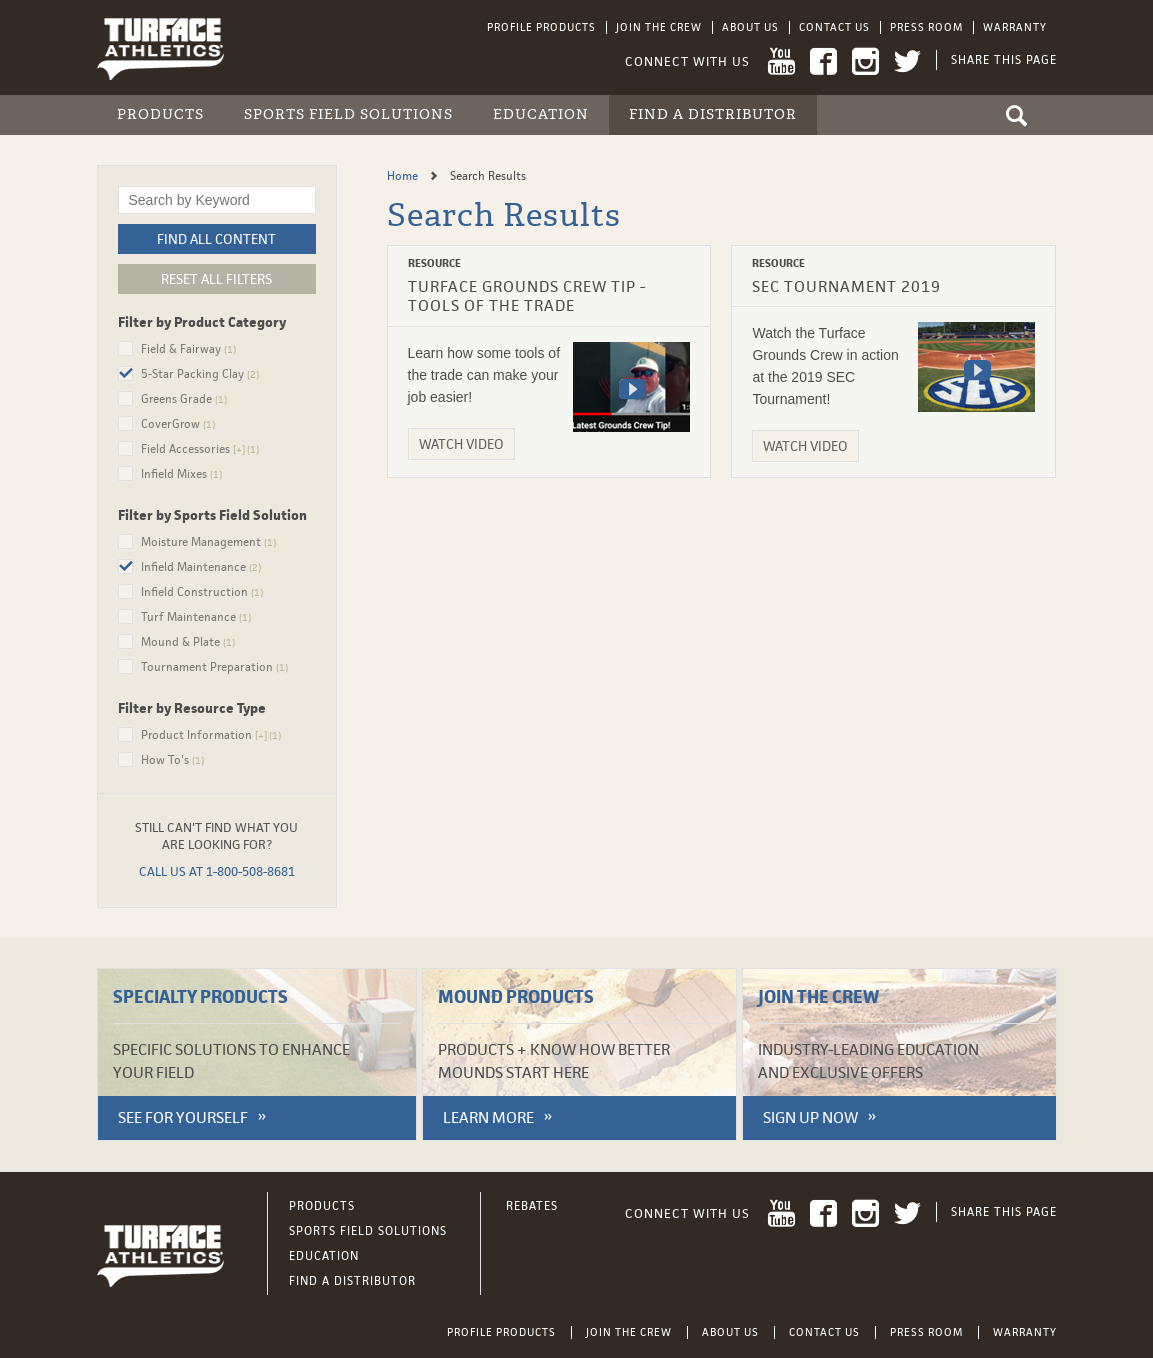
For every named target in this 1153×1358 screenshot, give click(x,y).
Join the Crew (659, 27)
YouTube (781, 61)
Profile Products (541, 27)
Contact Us (834, 27)
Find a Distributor (713, 114)
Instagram (865, 61)
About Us (750, 27)
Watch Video (461, 444)
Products (160, 114)
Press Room (926, 27)
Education (541, 114)
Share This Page (1004, 60)
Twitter (907, 61)
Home (404, 176)
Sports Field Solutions (348, 114)
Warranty (1015, 27)
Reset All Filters (216, 279)
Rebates (532, 1206)
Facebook (823, 61)
